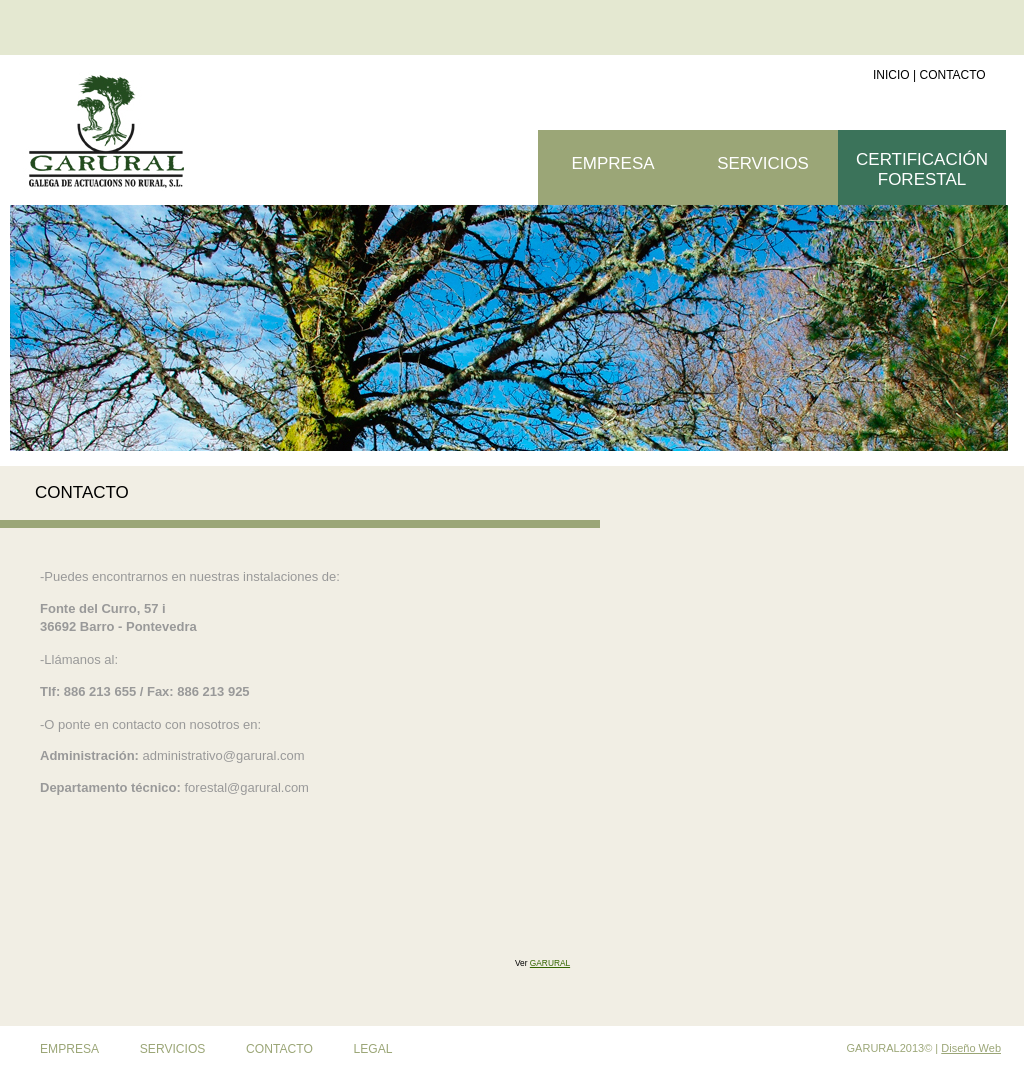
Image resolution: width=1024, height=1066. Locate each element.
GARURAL (550, 963)
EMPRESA (69, 1049)
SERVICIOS (763, 163)
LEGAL (373, 1049)
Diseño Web (971, 1048)
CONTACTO (952, 75)
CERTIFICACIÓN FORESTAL (922, 169)
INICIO (891, 75)
